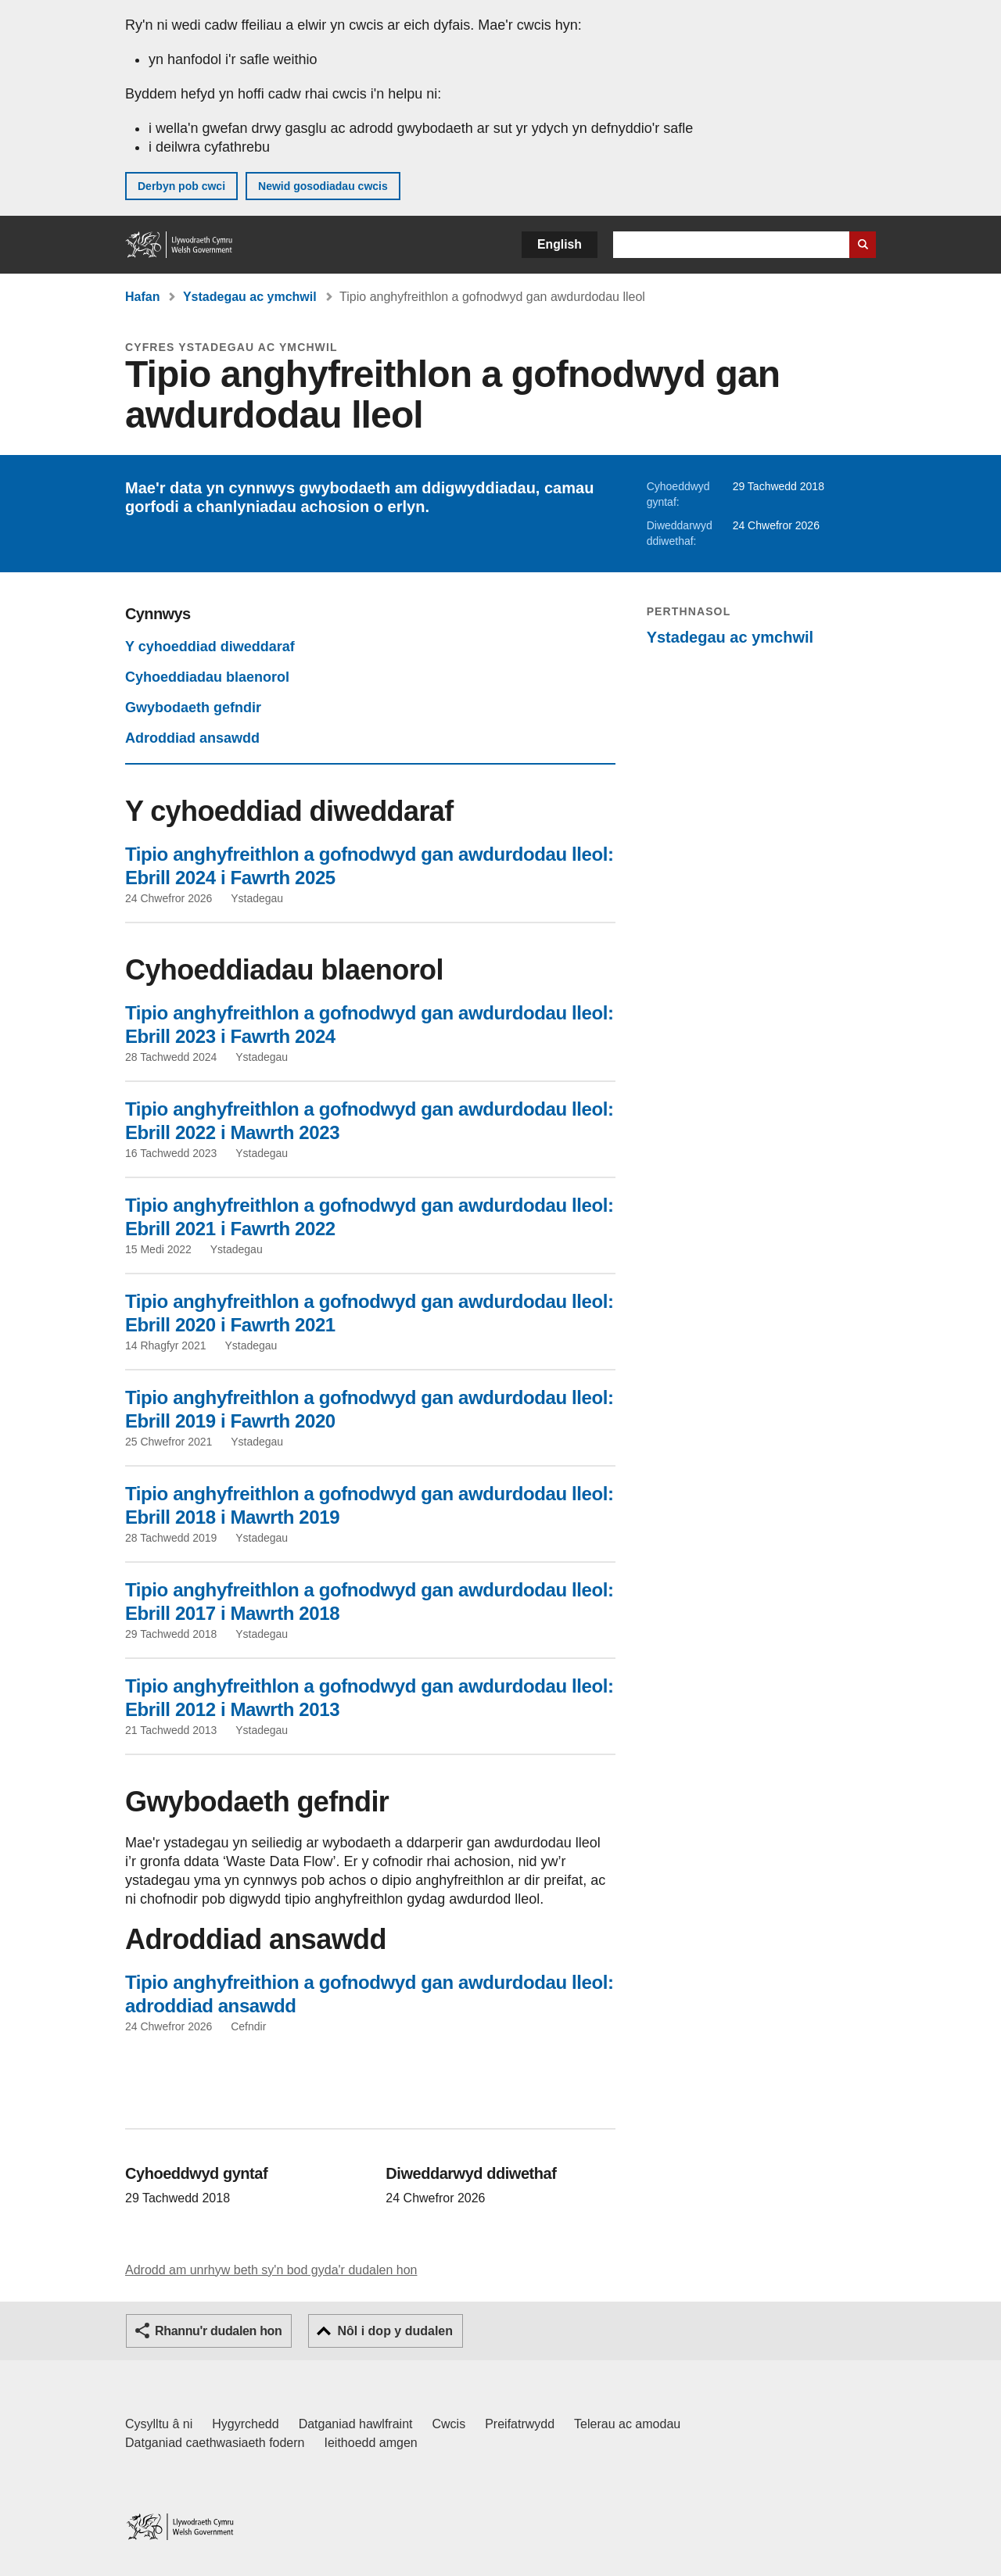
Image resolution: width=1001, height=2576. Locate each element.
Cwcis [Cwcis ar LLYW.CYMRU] (449, 2424)
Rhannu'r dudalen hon (218, 2331)
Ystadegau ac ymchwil (250, 296)
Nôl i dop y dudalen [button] (395, 2331)
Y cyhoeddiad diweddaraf (210, 646)
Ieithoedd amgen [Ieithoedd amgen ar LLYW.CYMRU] (371, 2442)
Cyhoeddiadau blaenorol (207, 677)
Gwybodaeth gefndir (193, 707)
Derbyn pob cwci (181, 186)
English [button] (559, 244)
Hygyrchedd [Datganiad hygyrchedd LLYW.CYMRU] (245, 2424)
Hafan (142, 296)
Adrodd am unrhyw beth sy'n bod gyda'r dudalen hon (271, 2270)
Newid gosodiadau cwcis (323, 186)
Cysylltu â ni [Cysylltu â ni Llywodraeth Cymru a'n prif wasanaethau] (158, 2424)
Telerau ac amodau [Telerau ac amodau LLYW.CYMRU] (627, 2424)
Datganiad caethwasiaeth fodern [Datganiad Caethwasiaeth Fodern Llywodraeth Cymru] (215, 2442)
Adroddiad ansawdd (192, 738)
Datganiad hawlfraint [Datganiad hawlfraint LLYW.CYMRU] (356, 2424)
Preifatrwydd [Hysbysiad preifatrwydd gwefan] (519, 2424)
